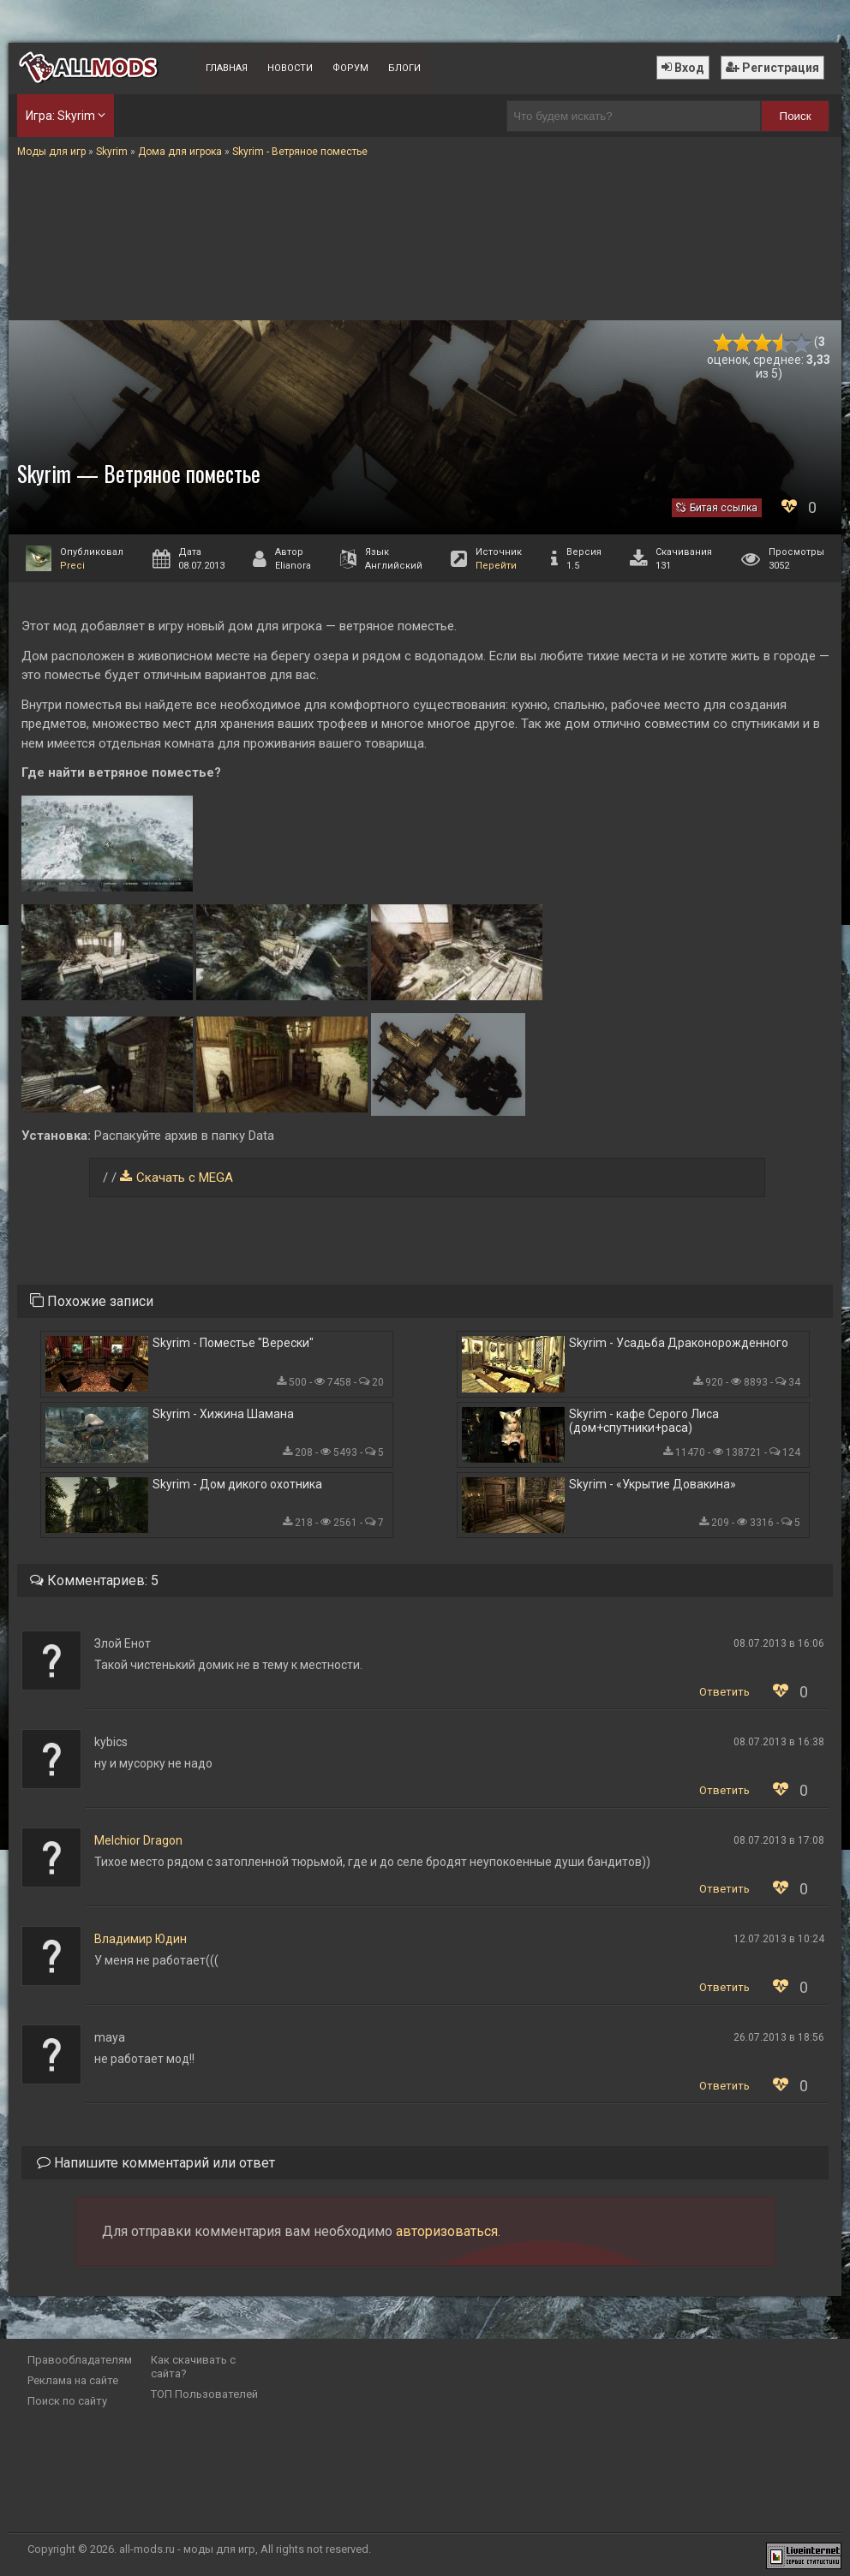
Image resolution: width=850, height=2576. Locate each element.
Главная (227, 68)
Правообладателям (79, 2359)
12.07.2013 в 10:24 (778, 1939)
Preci (72, 565)
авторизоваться (447, 2231)
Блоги (404, 68)
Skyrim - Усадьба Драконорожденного (678, 1343)
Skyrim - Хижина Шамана (223, 1414)
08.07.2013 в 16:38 (778, 1742)
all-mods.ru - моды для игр (187, 2549)
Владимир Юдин (140, 1939)
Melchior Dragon (138, 1840)
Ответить (724, 1691)
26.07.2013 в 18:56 (778, 2037)
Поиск (795, 116)
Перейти (496, 565)
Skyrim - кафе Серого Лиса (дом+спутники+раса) (644, 1420)
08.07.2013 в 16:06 (778, 1643)
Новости (290, 68)
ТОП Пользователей (204, 2394)
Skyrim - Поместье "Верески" (233, 1343)
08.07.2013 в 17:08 (778, 1840)
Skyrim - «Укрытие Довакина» (652, 1484)
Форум (350, 68)
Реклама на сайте (72, 2380)
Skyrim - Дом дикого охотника (237, 1484)
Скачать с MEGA (184, 1177)
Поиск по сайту (67, 2400)
